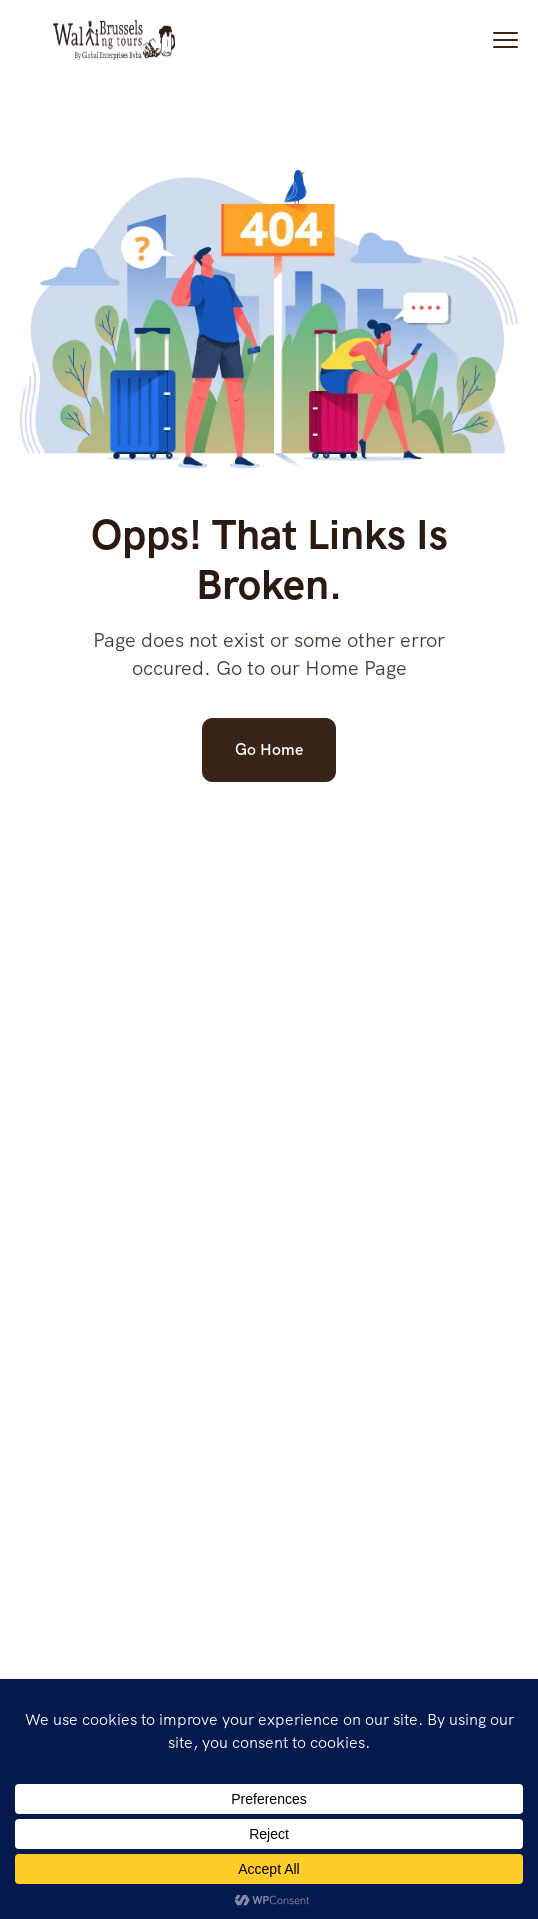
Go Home (269, 749)
